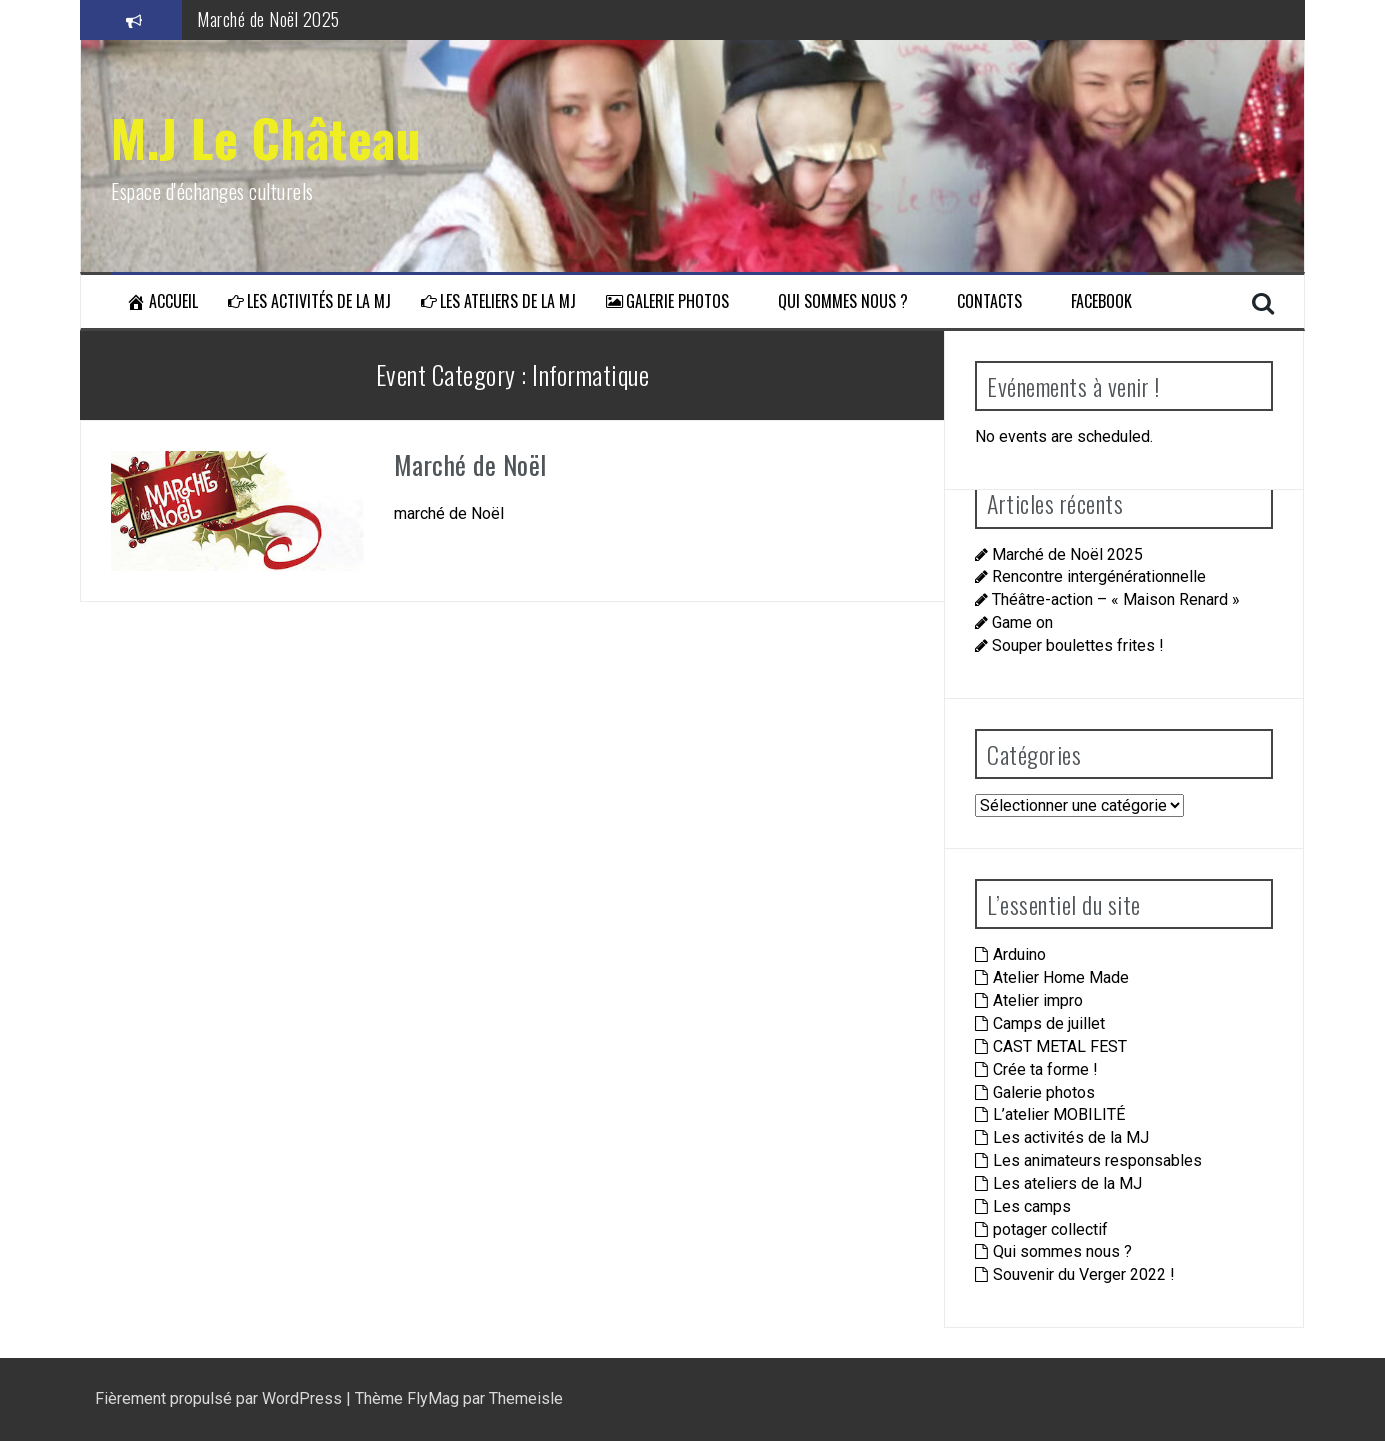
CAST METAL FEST (1060, 1046)
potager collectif (1050, 1229)
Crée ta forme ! (1045, 1069)
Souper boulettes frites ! (1078, 645)
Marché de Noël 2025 (268, 19)
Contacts (980, 301)
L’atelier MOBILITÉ (1059, 1114)
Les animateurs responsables (1097, 1160)
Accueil (162, 301)
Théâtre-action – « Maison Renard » (1116, 599)
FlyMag (433, 1398)
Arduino (1019, 954)
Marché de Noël (470, 464)
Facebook (1092, 301)
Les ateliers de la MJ (498, 301)
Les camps (1032, 1206)
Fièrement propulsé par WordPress (220, 1398)
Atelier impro (1038, 1000)
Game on (1022, 622)
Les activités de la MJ (309, 301)
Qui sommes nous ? (833, 301)
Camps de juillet (1049, 1023)
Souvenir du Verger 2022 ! (1084, 1274)
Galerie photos (667, 301)
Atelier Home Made (1061, 977)
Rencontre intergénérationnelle (1099, 576)
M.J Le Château (266, 137)
